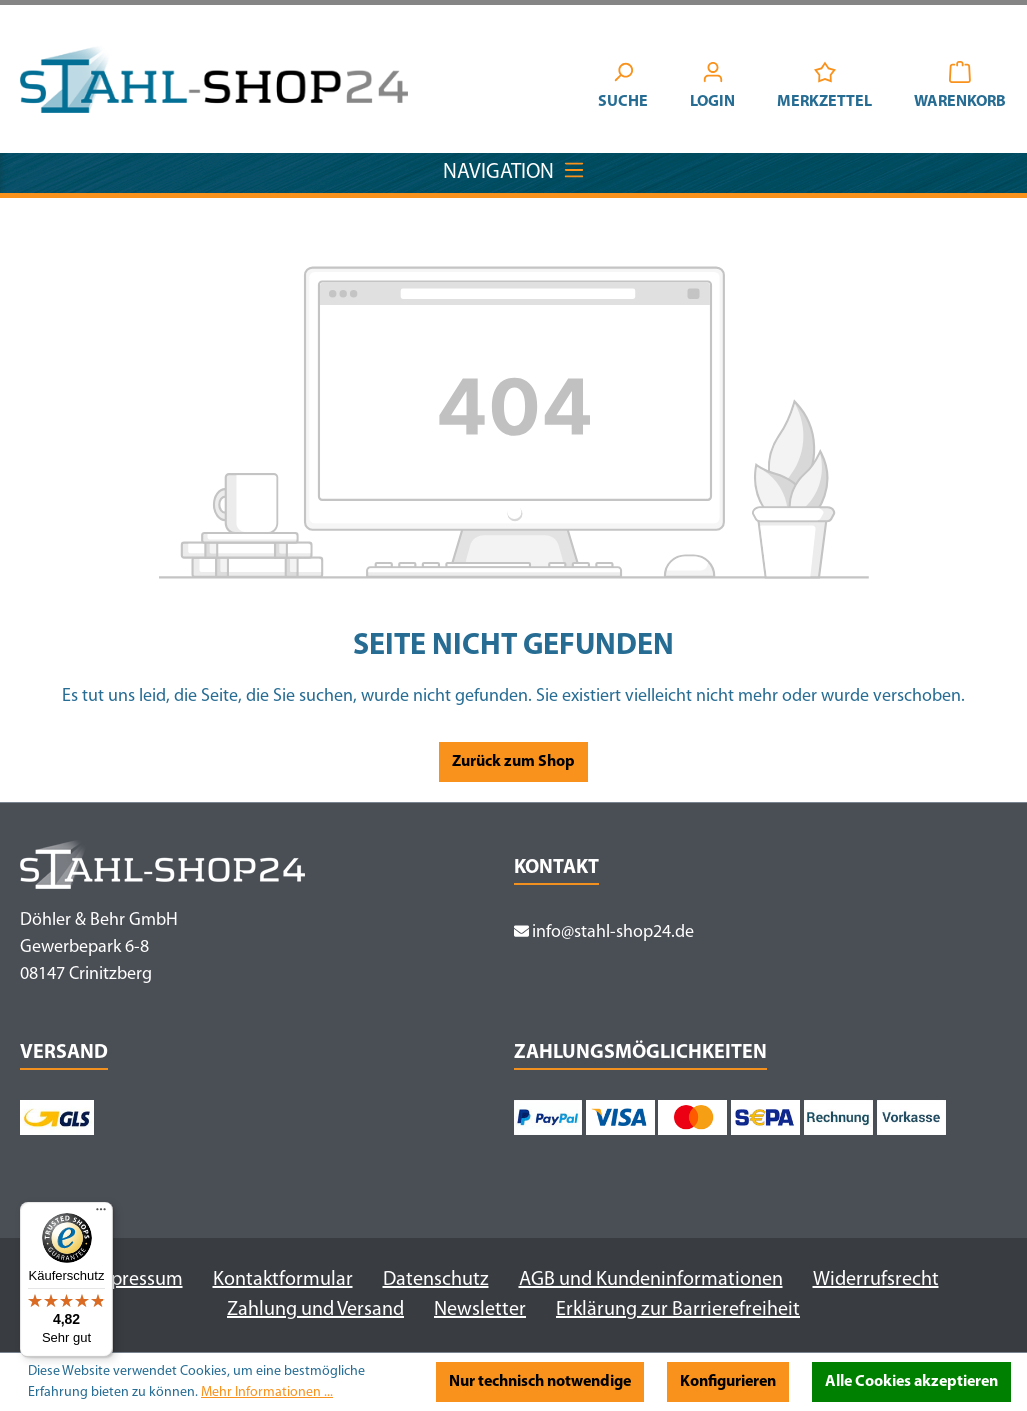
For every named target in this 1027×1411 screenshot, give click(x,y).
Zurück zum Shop (513, 762)
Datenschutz (436, 1280)
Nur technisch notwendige (540, 1382)
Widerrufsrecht (876, 1280)
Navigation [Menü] (514, 168)
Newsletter (480, 1310)
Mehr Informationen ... (267, 1392)
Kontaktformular (283, 1280)
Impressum (136, 1280)
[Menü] (101, 1214)
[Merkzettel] (824, 88)
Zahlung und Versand (315, 1310)
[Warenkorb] (960, 88)
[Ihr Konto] (712, 88)
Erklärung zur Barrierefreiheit (678, 1310)
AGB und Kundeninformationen (651, 1280)
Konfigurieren (728, 1382)
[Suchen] (623, 88)
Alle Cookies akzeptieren (911, 1382)
